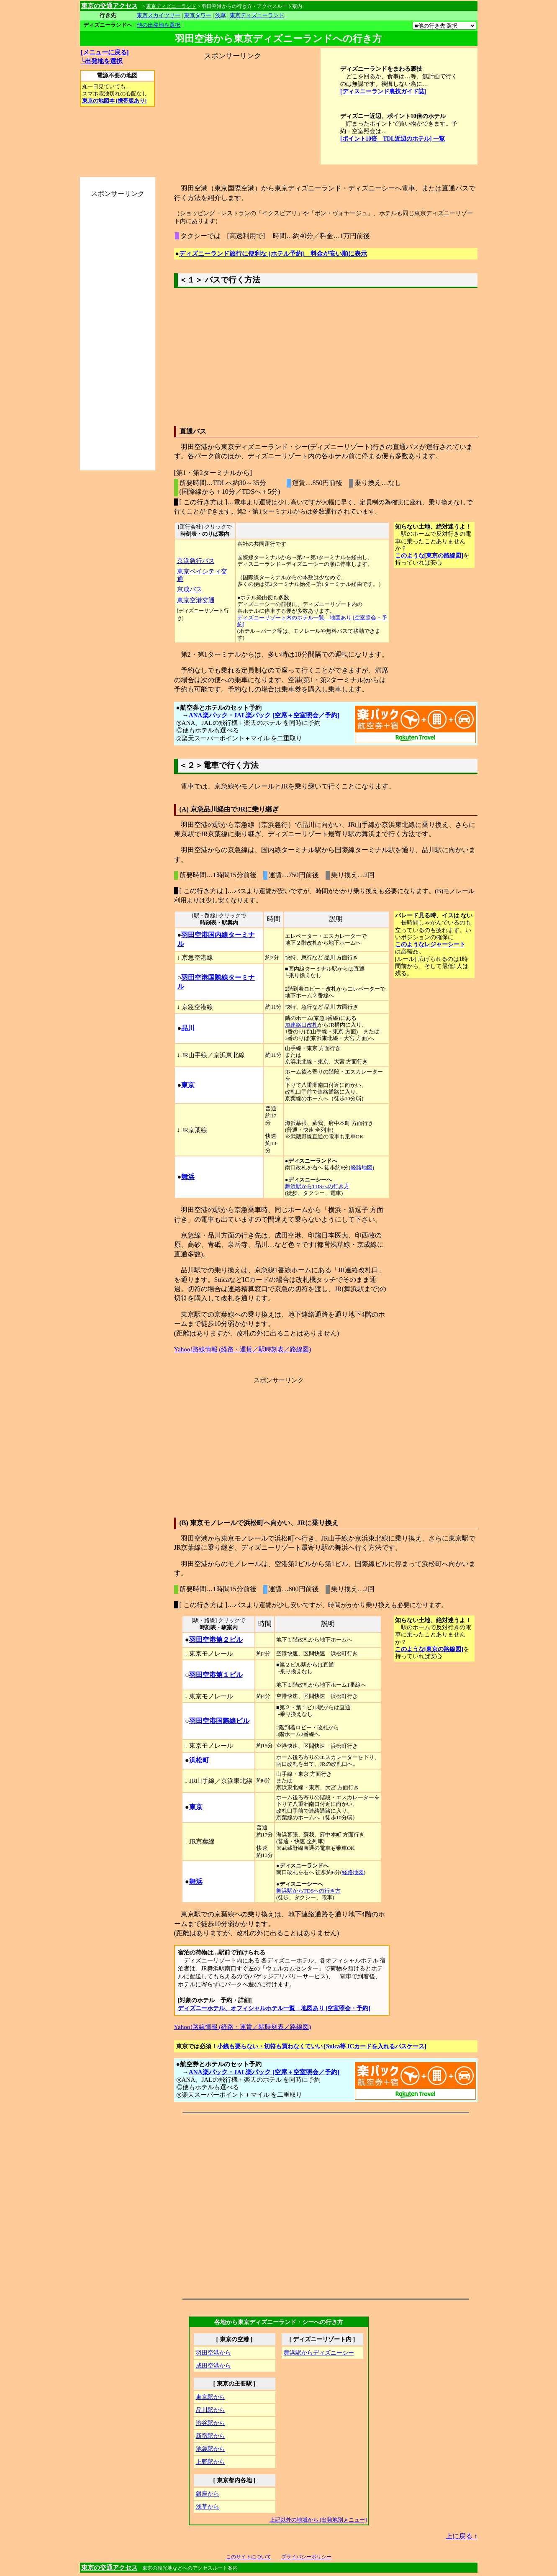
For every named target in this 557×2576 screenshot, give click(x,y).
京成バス (189, 589)
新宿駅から (210, 2435)
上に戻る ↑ (461, 2536)
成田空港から (213, 2365)
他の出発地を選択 (158, 25)
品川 (188, 1028)
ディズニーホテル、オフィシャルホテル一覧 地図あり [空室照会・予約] (274, 2008)
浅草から (207, 2506)
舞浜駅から (319, 2352)
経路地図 (361, 1168)
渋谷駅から (210, 2422)
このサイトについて (248, 2557)
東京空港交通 (196, 600)
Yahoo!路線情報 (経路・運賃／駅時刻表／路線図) (242, 1349)
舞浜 (188, 1176)
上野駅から (210, 2461)
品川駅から (210, 2409)
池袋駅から (210, 2448)
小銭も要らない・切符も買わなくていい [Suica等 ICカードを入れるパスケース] (321, 2046)
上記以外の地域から (318, 2520)
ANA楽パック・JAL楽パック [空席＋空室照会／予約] (264, 715)
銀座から (207, 2493)
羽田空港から (213, 2352)
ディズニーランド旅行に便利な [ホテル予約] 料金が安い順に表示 (273, 253)
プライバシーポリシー (306, 2557)
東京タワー (197, 15)
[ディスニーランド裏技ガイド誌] (383, 91)
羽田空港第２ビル (216, 1639)
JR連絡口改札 (301, 1025)
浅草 (220, 15)
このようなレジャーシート (430, 944)
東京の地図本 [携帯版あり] (114, 101)
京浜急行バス (196, 560)
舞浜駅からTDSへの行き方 (317, 1186)
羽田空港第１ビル (216, 1674)
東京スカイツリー (158, 15)
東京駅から (210, 2397)
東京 (188, 1085)
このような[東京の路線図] (429, 555)
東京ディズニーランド (257, 15)
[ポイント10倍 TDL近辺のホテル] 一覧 (392, 139)
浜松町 (199, 1760)
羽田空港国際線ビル (219, 1720)
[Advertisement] (232, 113)
